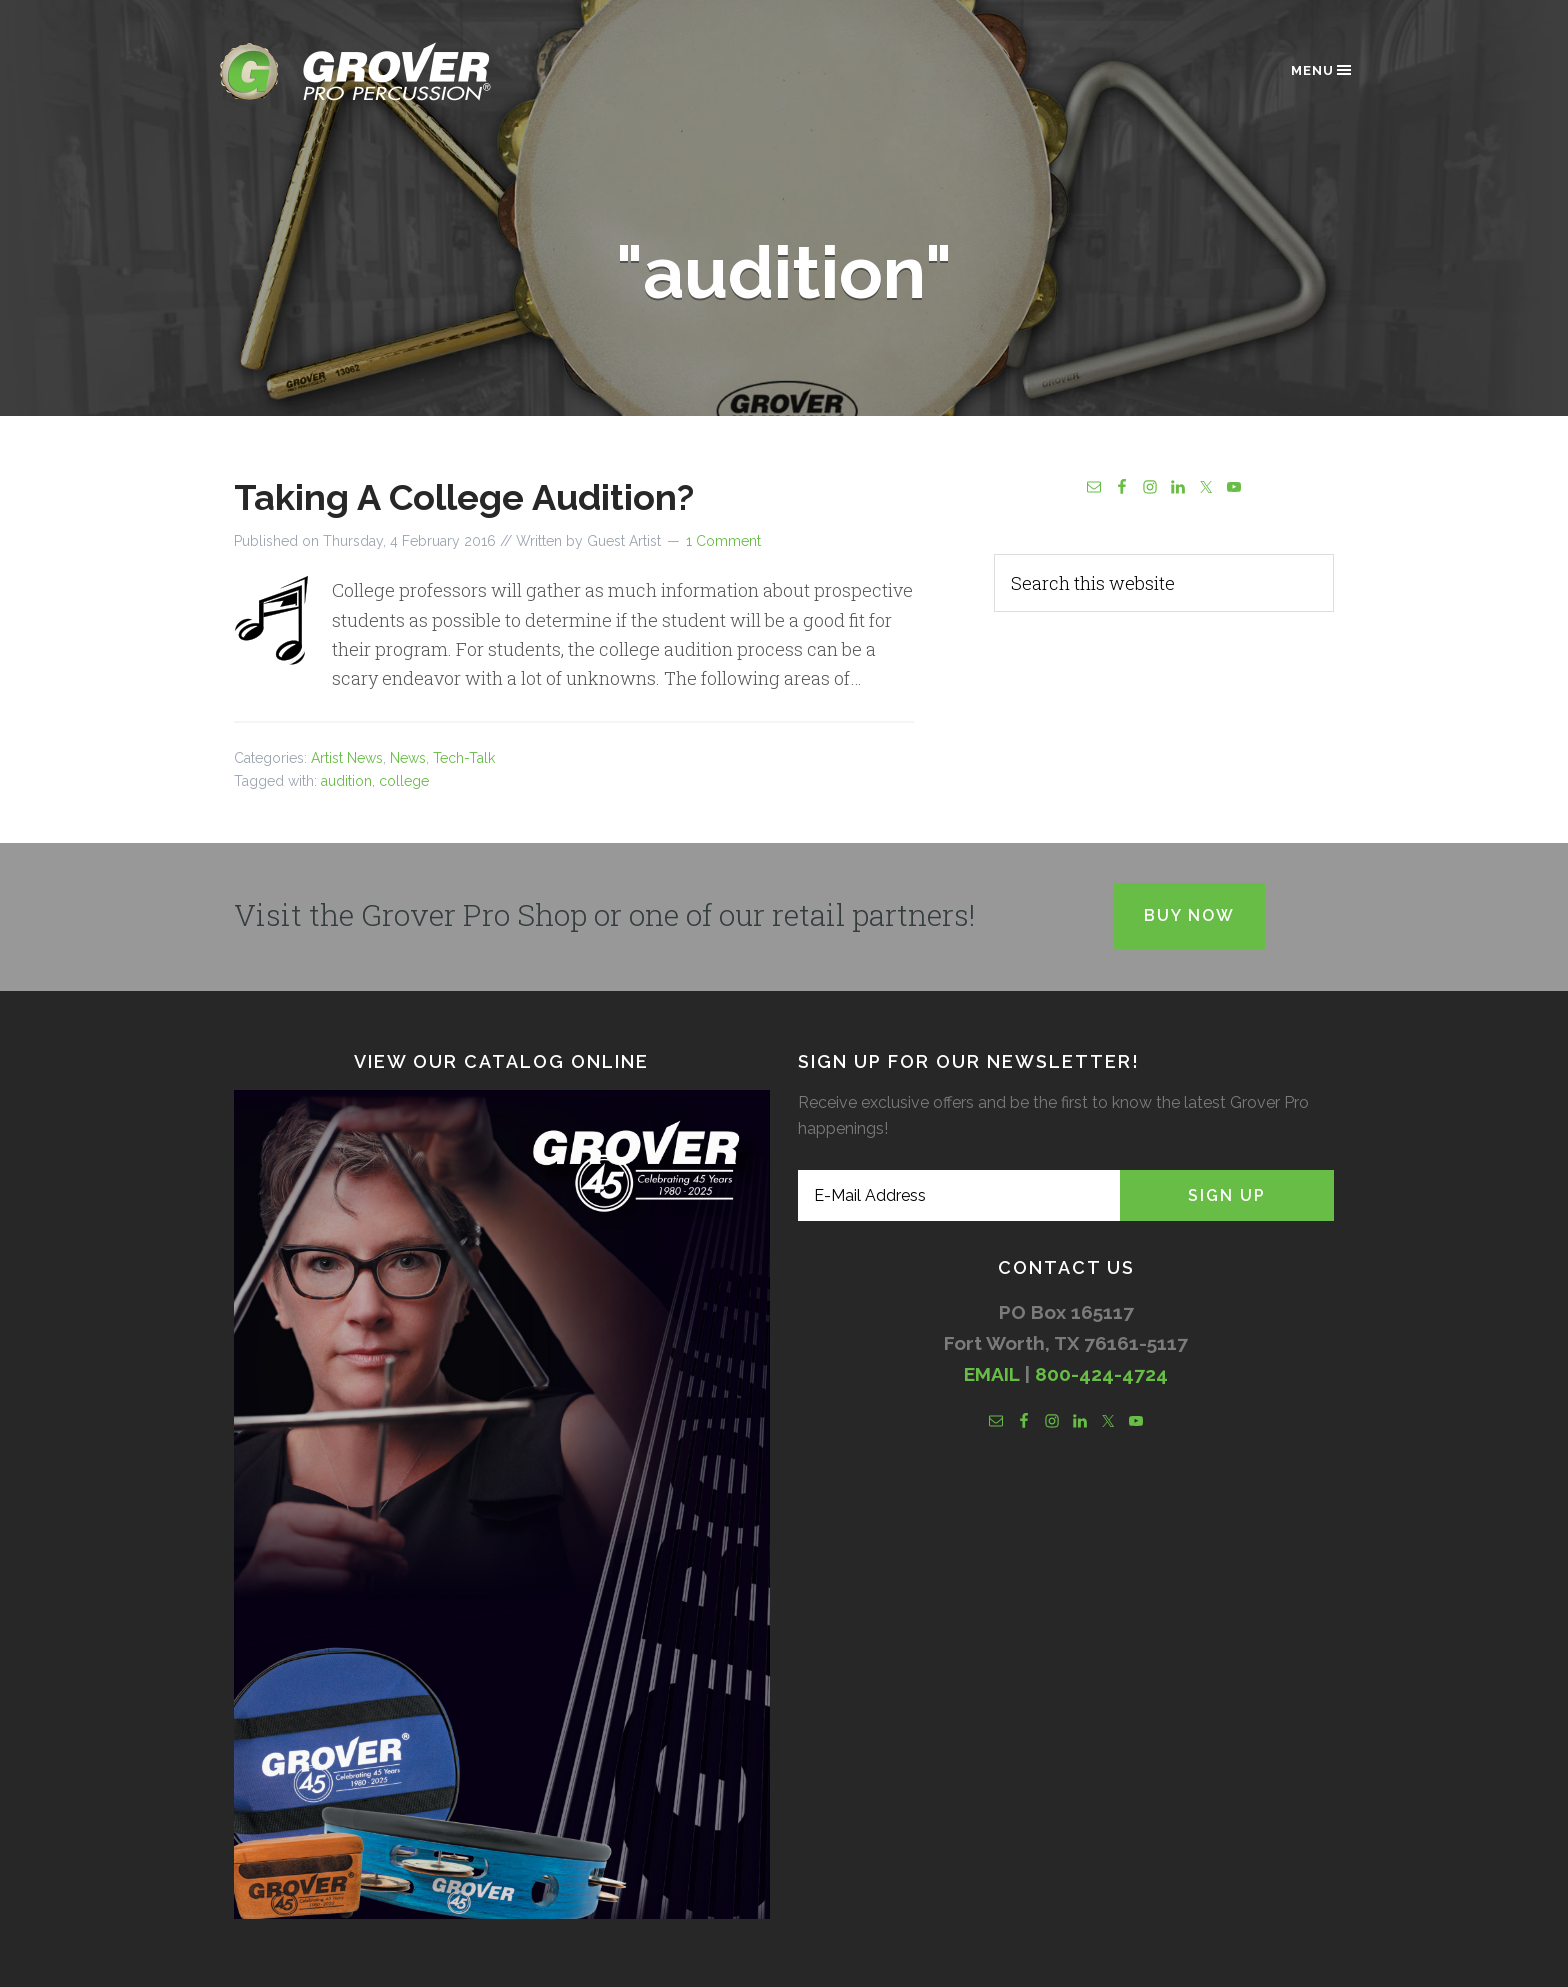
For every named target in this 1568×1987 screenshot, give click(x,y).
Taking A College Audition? (464, 497)
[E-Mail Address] (959, 1195)
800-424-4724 (1101, 1374)
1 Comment (723, 541)
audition (346, 781)
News (408, 758)
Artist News (347, 758)
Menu (1322, 70)
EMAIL (991, 1374)
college (404, 781)
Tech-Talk (464, 758)
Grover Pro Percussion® (389, 71)
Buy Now (1189, 915)
